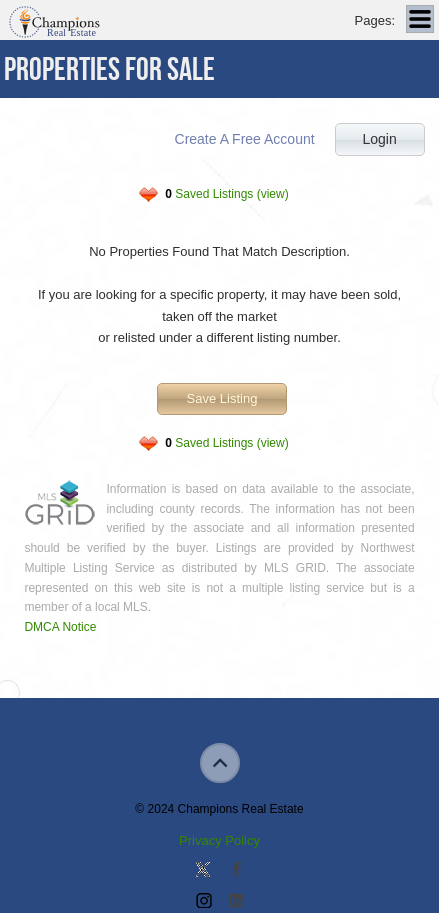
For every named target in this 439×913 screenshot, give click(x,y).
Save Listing (222, 398)
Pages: (375, 20)
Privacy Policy (219, 840)
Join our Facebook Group (236, 871)
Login (379, 139)
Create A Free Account (245, 139)
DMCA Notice (60, 627)
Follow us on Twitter (203, 871)
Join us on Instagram (203, 902)
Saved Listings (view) (226, 194)
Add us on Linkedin (236, 902)
